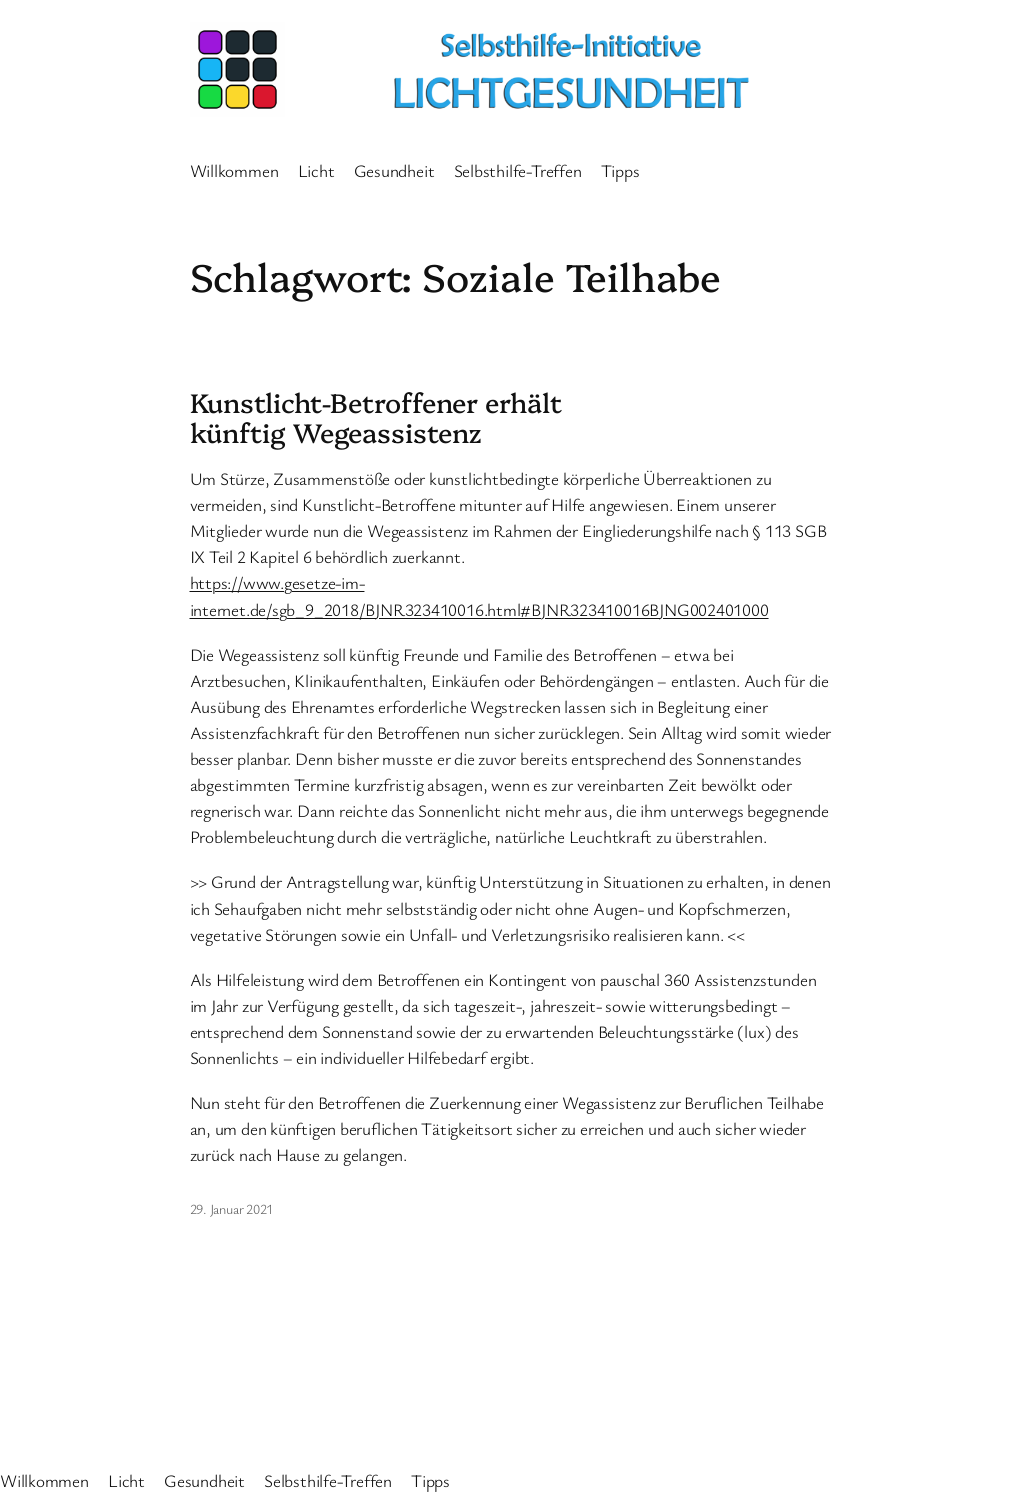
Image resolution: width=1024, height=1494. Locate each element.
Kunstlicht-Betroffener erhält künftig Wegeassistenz (376, 417)
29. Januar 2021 (232, 1208)
